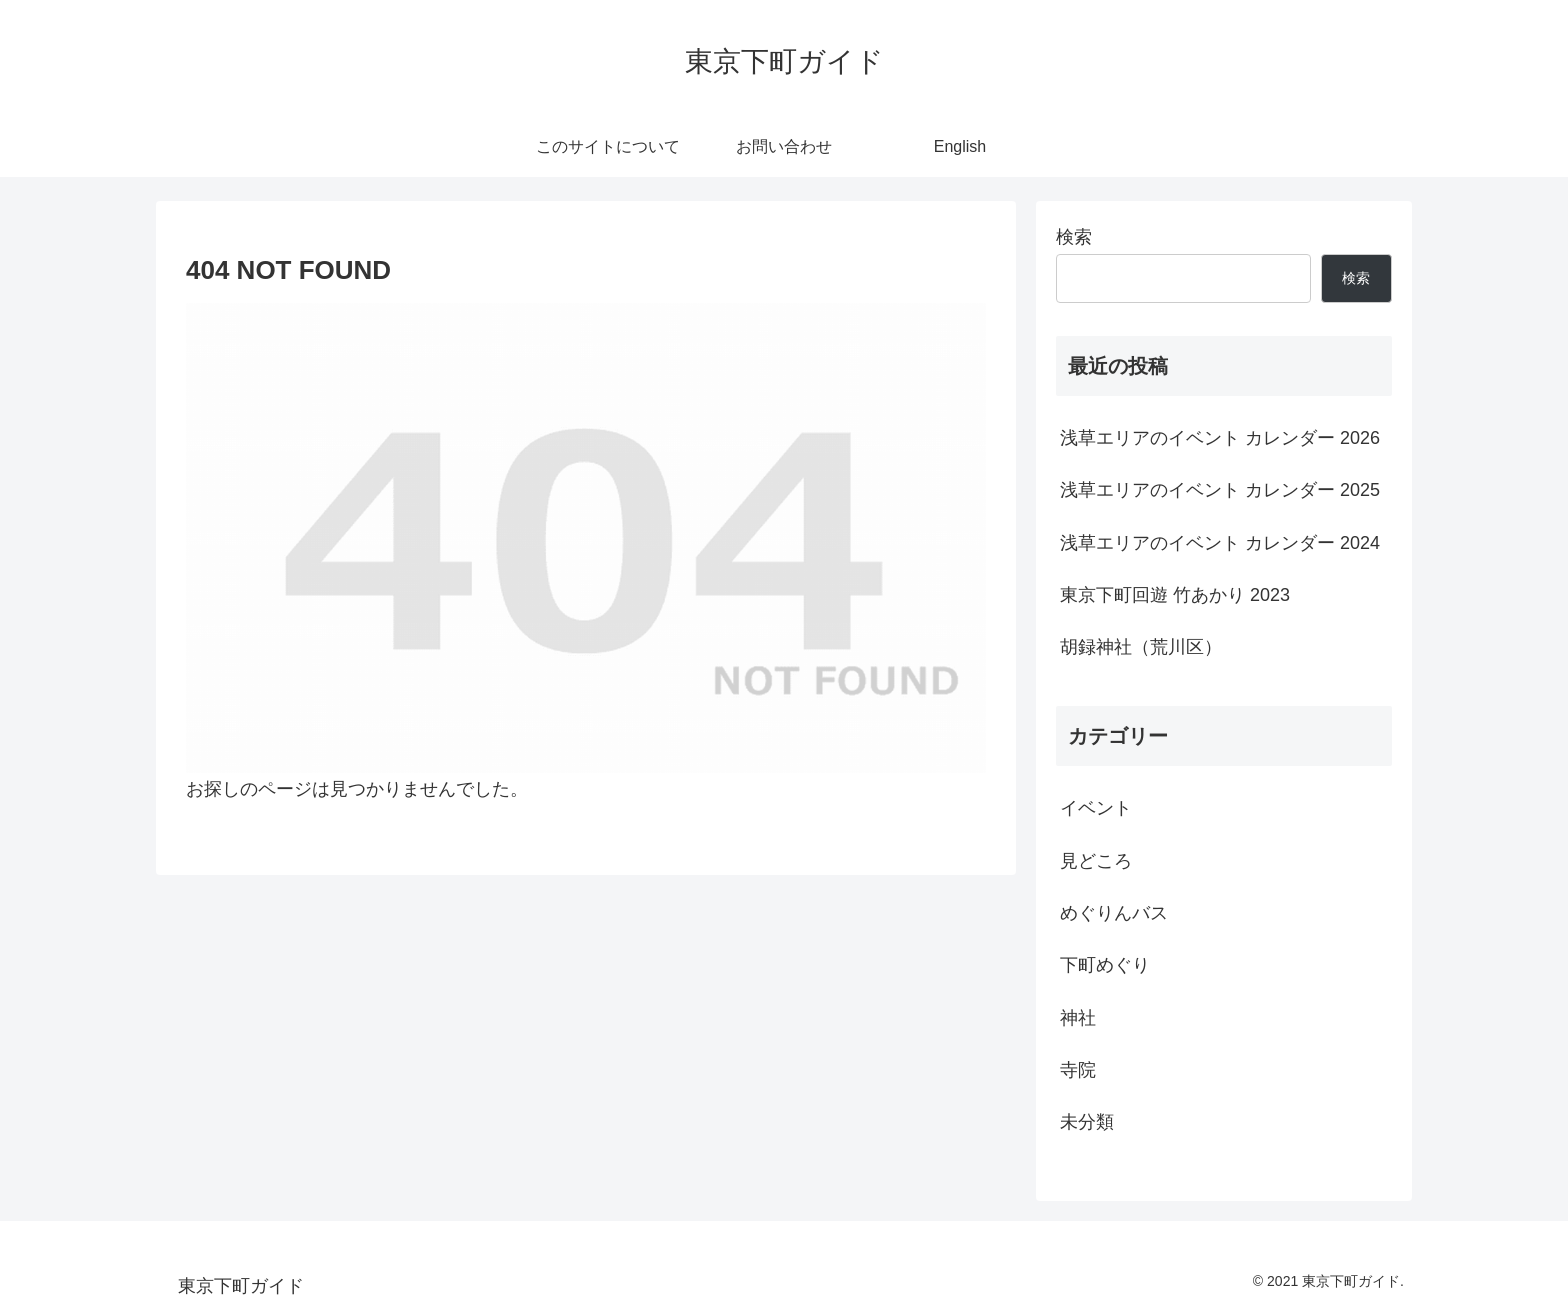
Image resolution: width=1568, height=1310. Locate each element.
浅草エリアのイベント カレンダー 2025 (1220, 490)
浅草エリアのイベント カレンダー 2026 (1220, 438)
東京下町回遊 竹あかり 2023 (1175, 595)
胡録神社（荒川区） (1141, 647)
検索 (1074, 237)
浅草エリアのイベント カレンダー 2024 (1220, 543)
